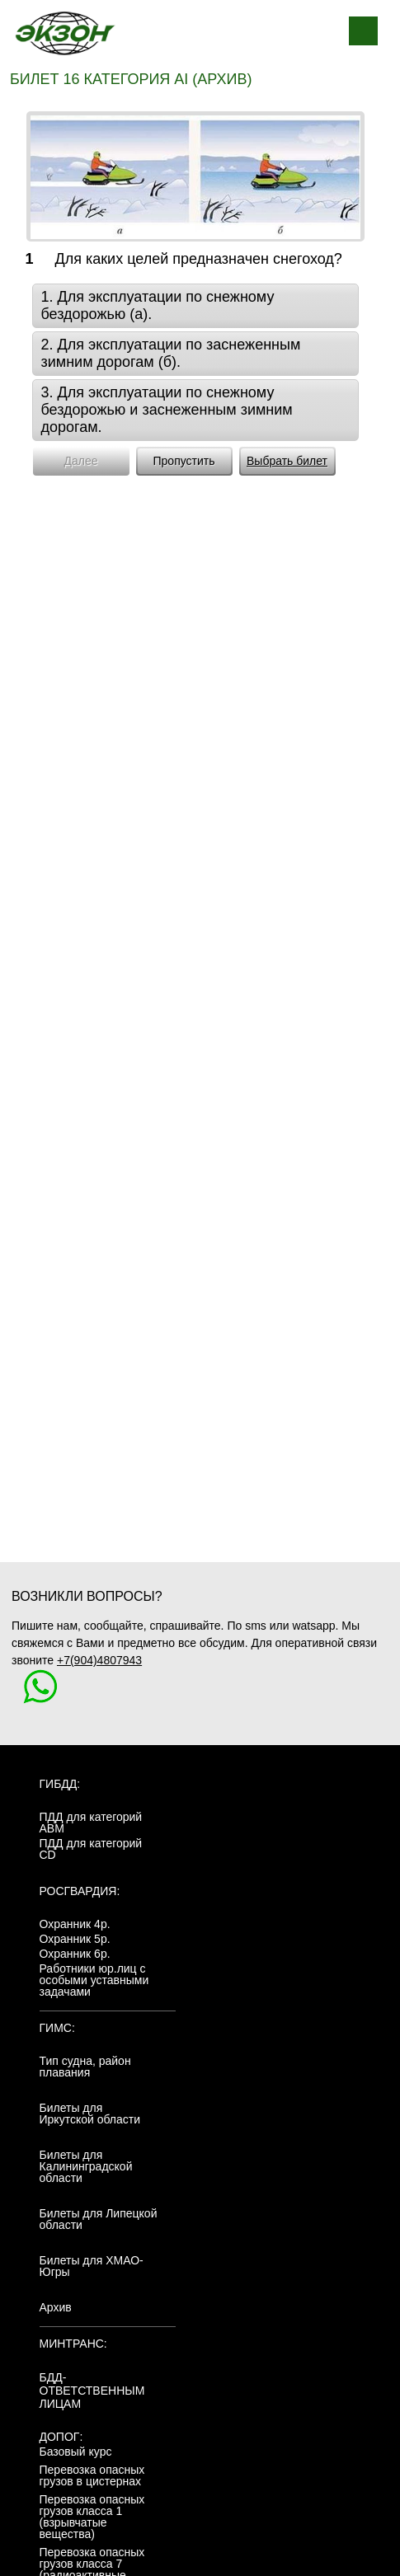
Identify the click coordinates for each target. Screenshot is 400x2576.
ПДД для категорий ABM (91, 1822)
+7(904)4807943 (99, 1660)
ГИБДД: (60, 1783)
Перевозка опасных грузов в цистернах (92, 2475)
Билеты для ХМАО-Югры (92, 2266)
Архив (56, 2307)
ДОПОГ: (61, 2436)
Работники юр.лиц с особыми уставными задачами (94, 1980)
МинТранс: (73, 2343)
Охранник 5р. (75, 1938)
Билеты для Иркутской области (90, 2113)
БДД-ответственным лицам (92, 2390)
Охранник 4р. (75, 1924)
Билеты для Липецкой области (99, 2219)
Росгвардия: (80, 1891)
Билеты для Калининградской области (86, 2166)
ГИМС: (57, 2027)
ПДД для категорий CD (91, 1849)
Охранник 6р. (75, 1953)
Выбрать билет (287, 460)
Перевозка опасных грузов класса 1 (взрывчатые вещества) (92, 2517)
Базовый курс (76, 2451)
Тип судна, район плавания (85, 2066)
